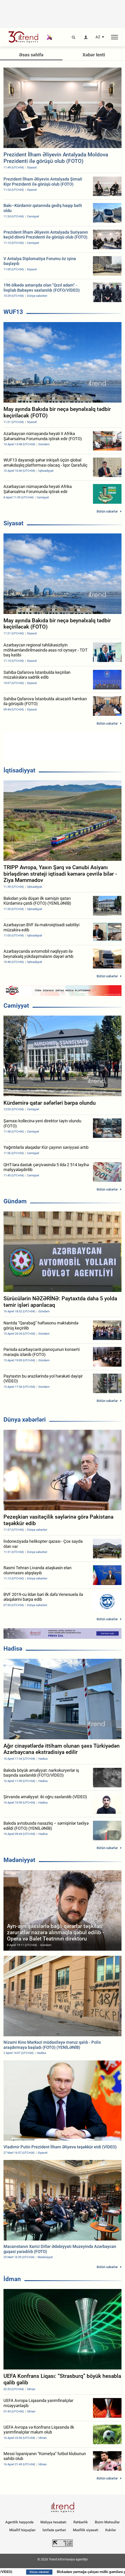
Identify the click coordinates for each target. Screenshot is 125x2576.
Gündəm (15, 1201)
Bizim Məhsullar (107, 2522)
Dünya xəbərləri (24, 1419)
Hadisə (12, 1648)
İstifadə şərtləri (54, 2530)
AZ (97, 37)
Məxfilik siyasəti (85, 2530)
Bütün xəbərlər (107, 511)
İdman (12, 2279)
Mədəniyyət (19, 1859)
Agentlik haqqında (19, 2522)
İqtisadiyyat (19, 770)
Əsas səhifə (31, 55)
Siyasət (13, 523)
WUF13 (13, 311)
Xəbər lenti (93, 55)
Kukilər (110, 2530)
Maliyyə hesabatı (53, 2522)
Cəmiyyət (16, 1005)
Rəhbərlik (80, 2522)
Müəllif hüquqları (22, 2530)
